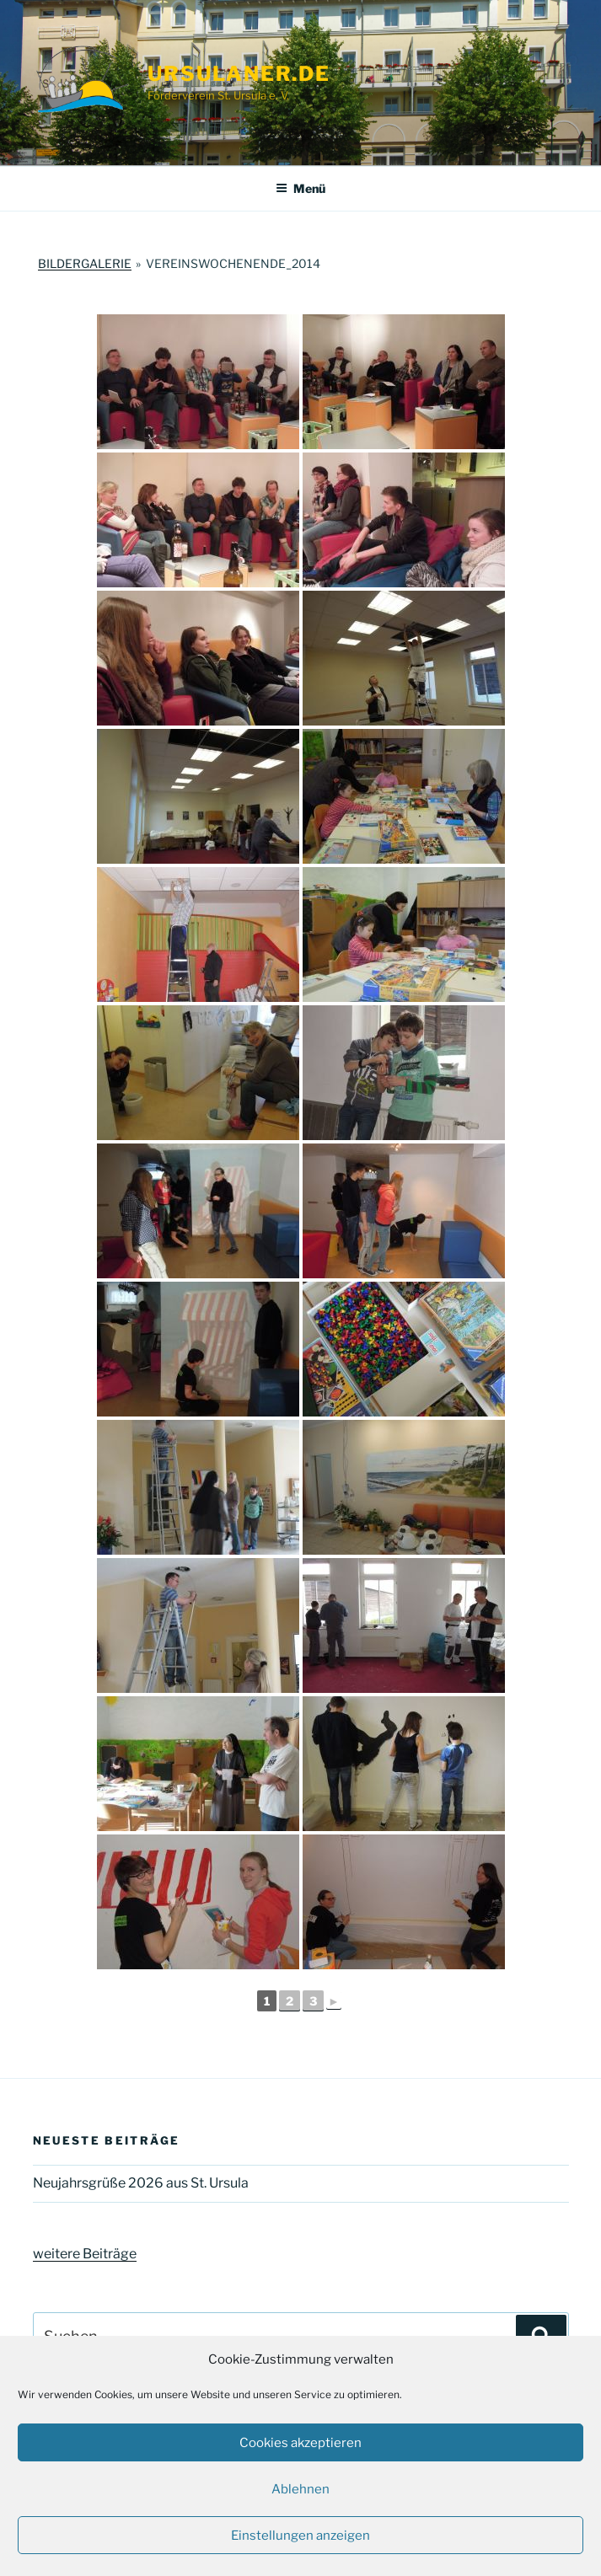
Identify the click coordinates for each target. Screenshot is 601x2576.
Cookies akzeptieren (300, 2442)
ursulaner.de (239, 74)
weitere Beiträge (85, 2254)
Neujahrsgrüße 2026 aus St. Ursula (141, 2183)
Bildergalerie (84, 263)
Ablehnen (300, 2489)
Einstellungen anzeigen (300, 2535)
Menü (300, 188)
